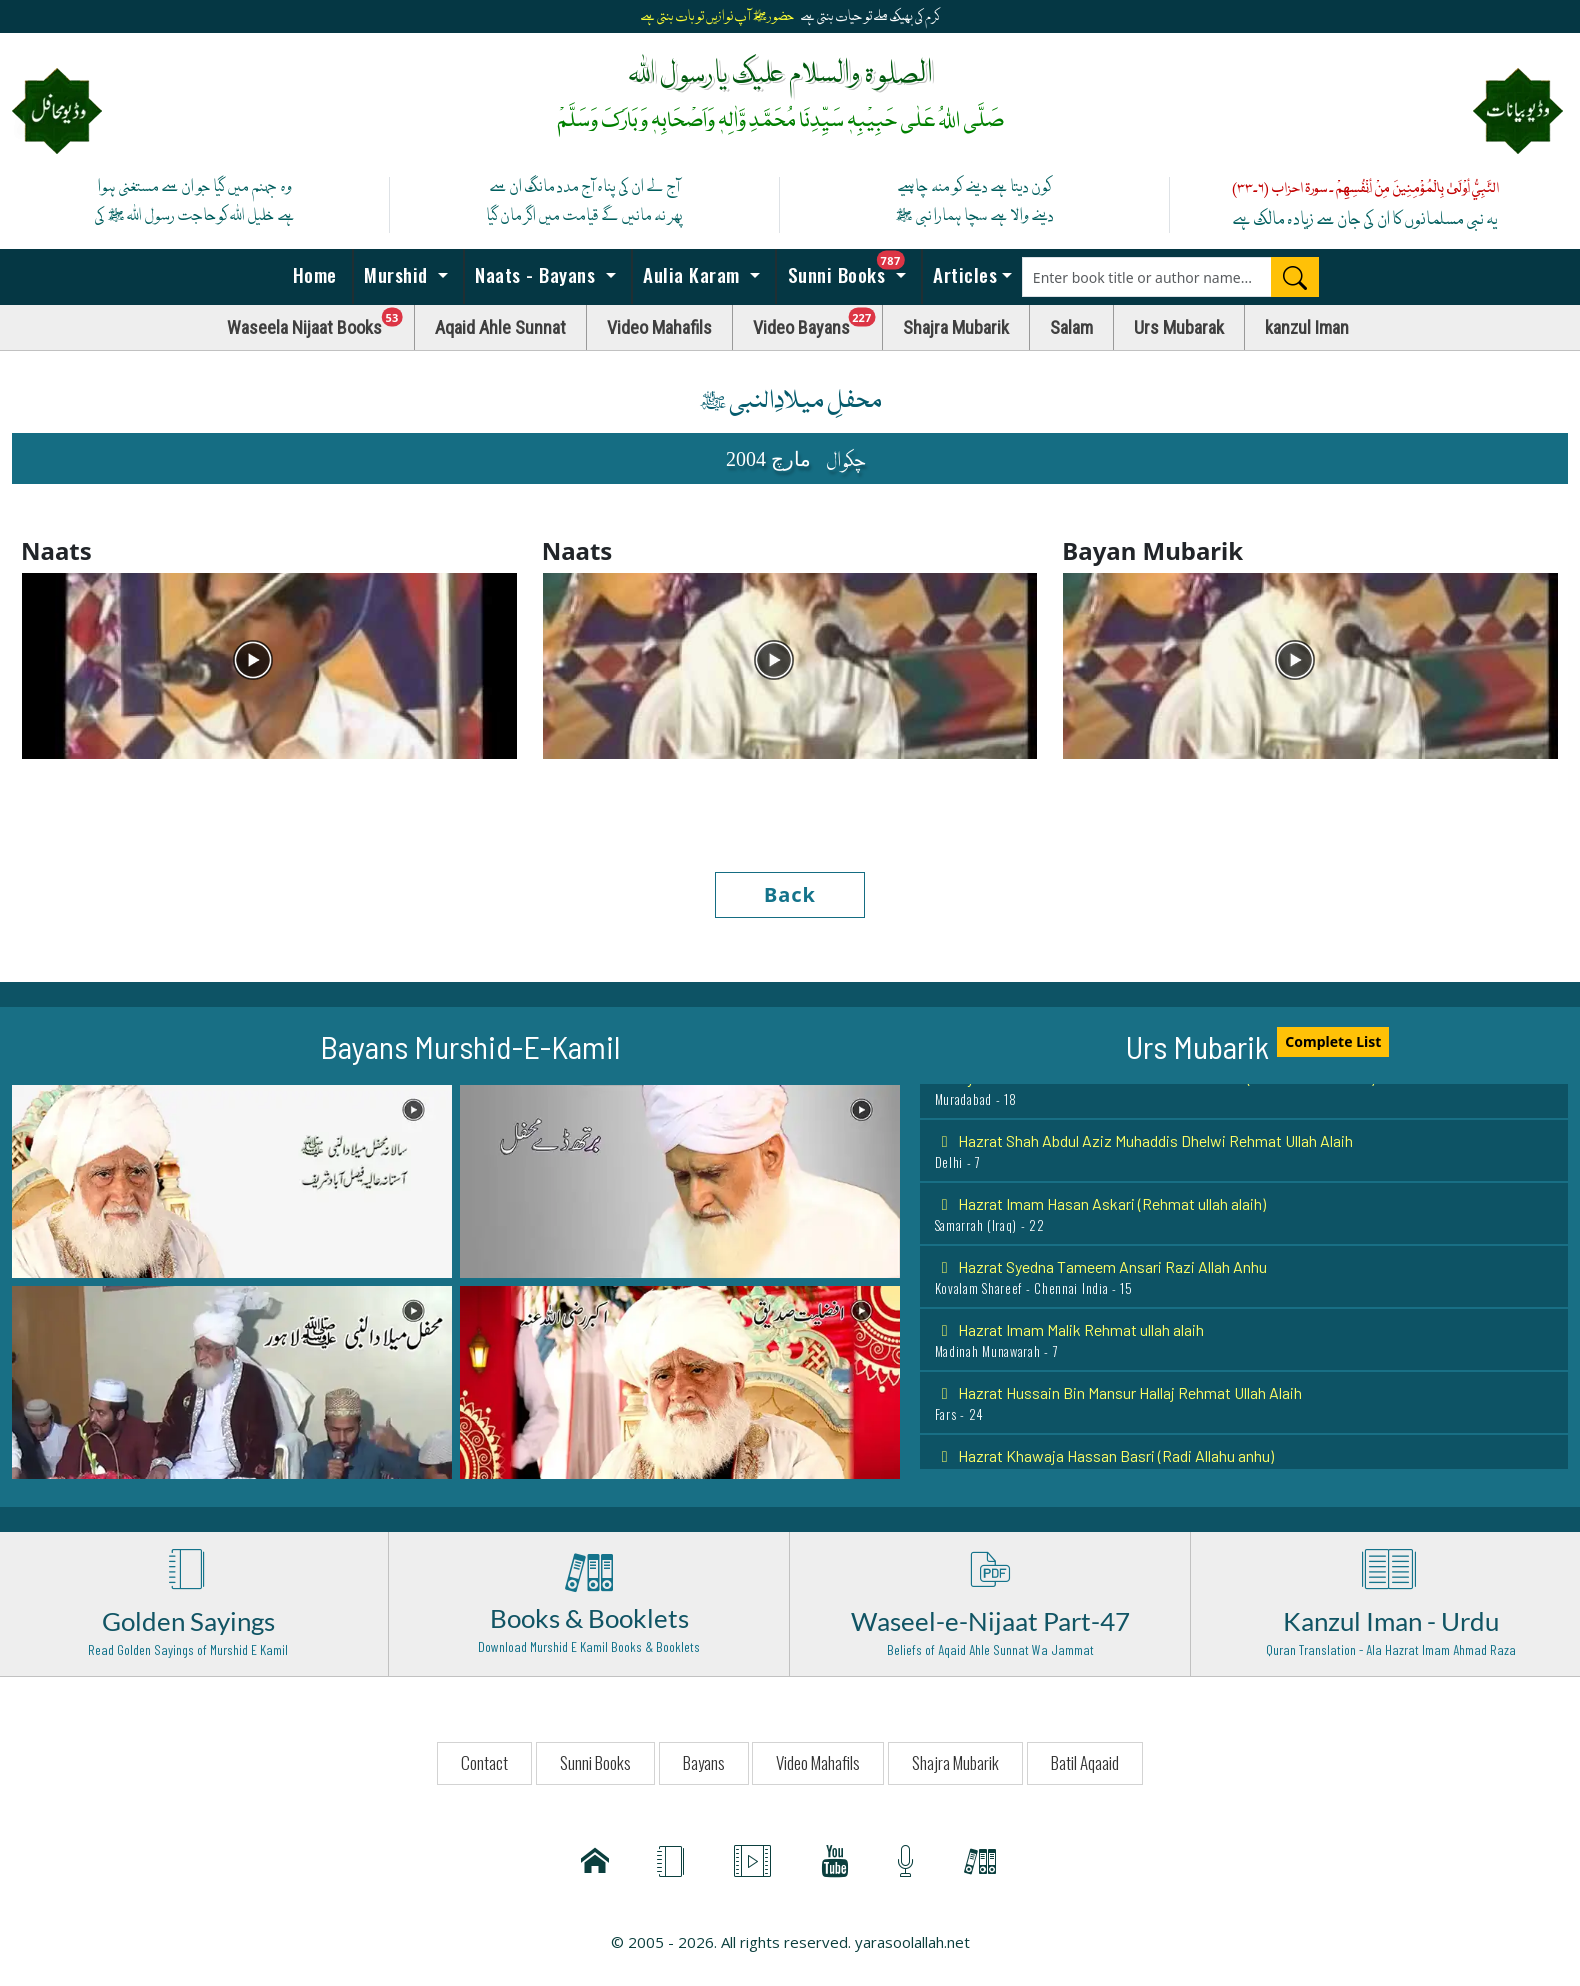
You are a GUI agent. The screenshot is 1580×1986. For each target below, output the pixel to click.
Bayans (704, 1762)
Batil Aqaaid (1085, 1762)
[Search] (1295, 277)
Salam (1071, 327)
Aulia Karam (692, 274)
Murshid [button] (396, 274)
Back (790, 894)
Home (312, 274)
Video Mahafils (659, 327)
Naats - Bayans (535, 274)
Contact (484, 1762)
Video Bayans (818, 322)
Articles (963, 274)
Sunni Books (852, 269)
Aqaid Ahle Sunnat (500, 327)
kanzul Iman (1307, 327)
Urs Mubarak (1179, 327)
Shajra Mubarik (956, 327)
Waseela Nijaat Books (321, 322)
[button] (232, 1180)
